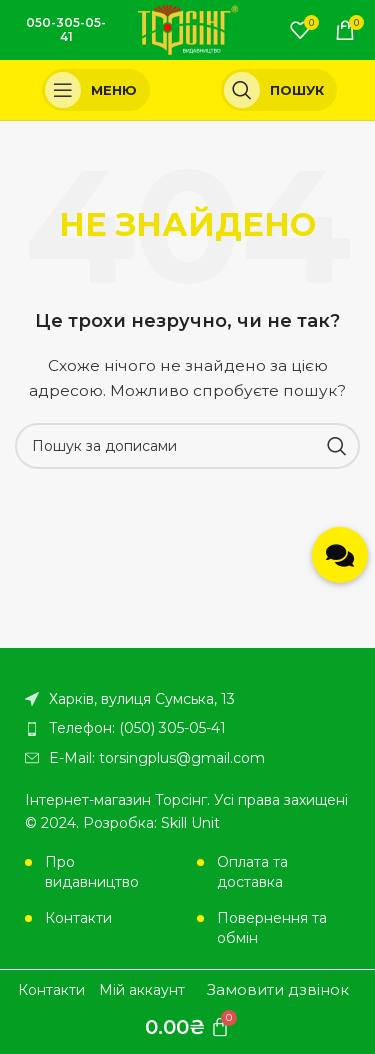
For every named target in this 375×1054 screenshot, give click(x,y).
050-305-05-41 (66, 29)
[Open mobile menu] (96, 90)
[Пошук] (279, 90)
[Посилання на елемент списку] (187, 728)
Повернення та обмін (272, 928)
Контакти (78, 918)
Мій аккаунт (142, 990)
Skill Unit (190, 823)
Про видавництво (92, 872)
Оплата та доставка (252, 872)
